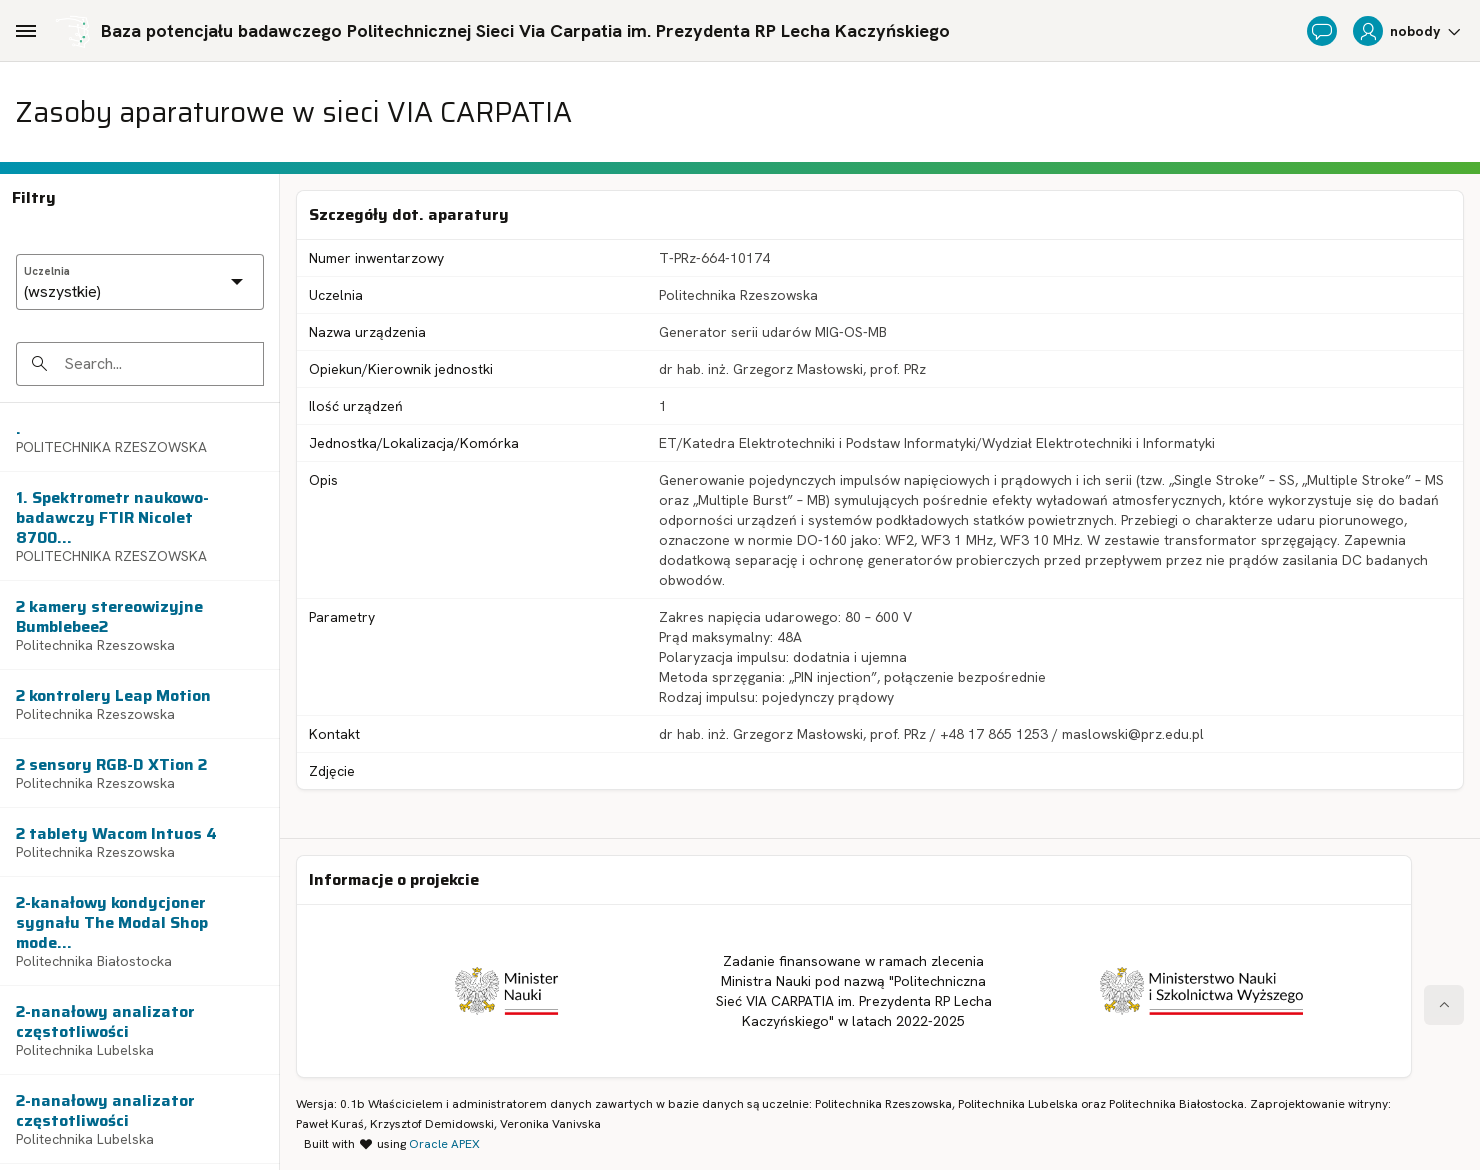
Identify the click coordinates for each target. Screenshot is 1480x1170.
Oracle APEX (444, 1144)
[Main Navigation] (26, 31)
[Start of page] (1444, 1005)
